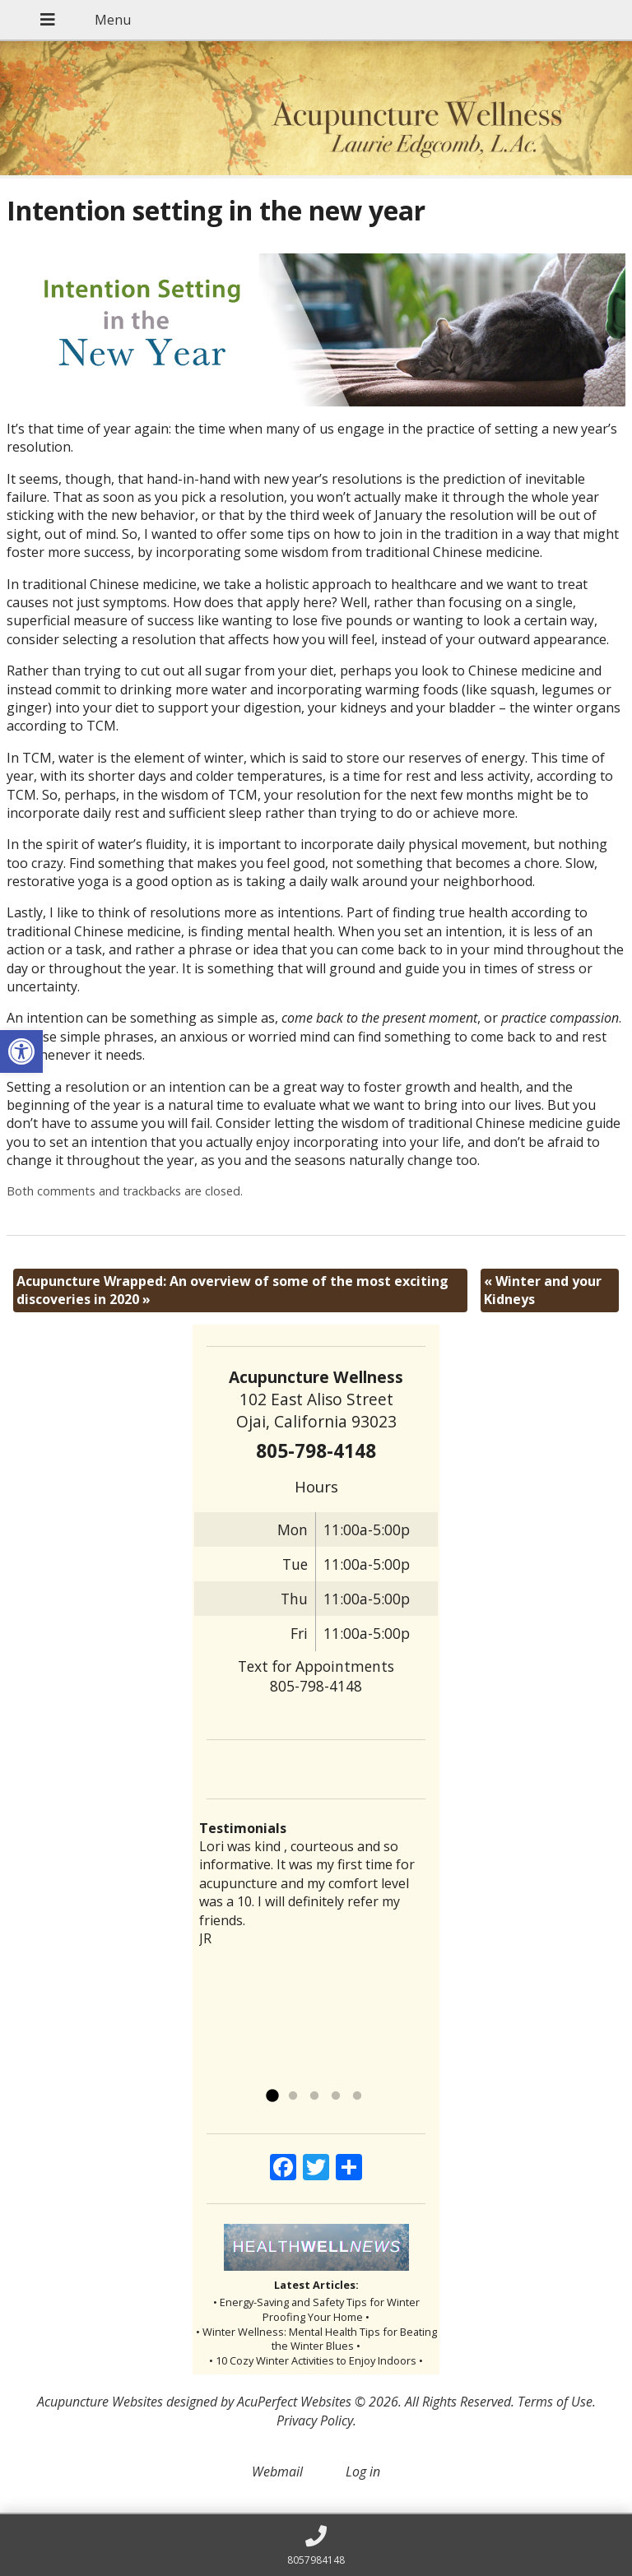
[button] (21, 1051)
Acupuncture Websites (100, 2402)
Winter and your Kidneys (543, 1290)
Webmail (277, 2471)
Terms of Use (555, 2402)
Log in (363, 2471)
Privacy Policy (314, 2420)
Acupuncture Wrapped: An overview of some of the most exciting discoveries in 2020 (232, 1290)
